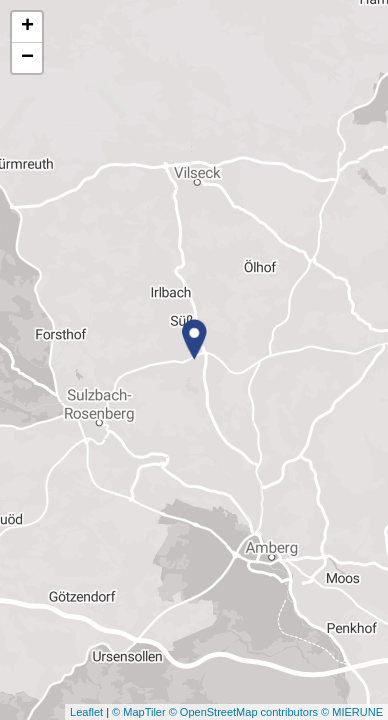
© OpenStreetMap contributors (243, 712)
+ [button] (27, 27)
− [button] (27, 58)
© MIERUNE (352, 712)
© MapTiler (139, 712)
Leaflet (86, 712)
